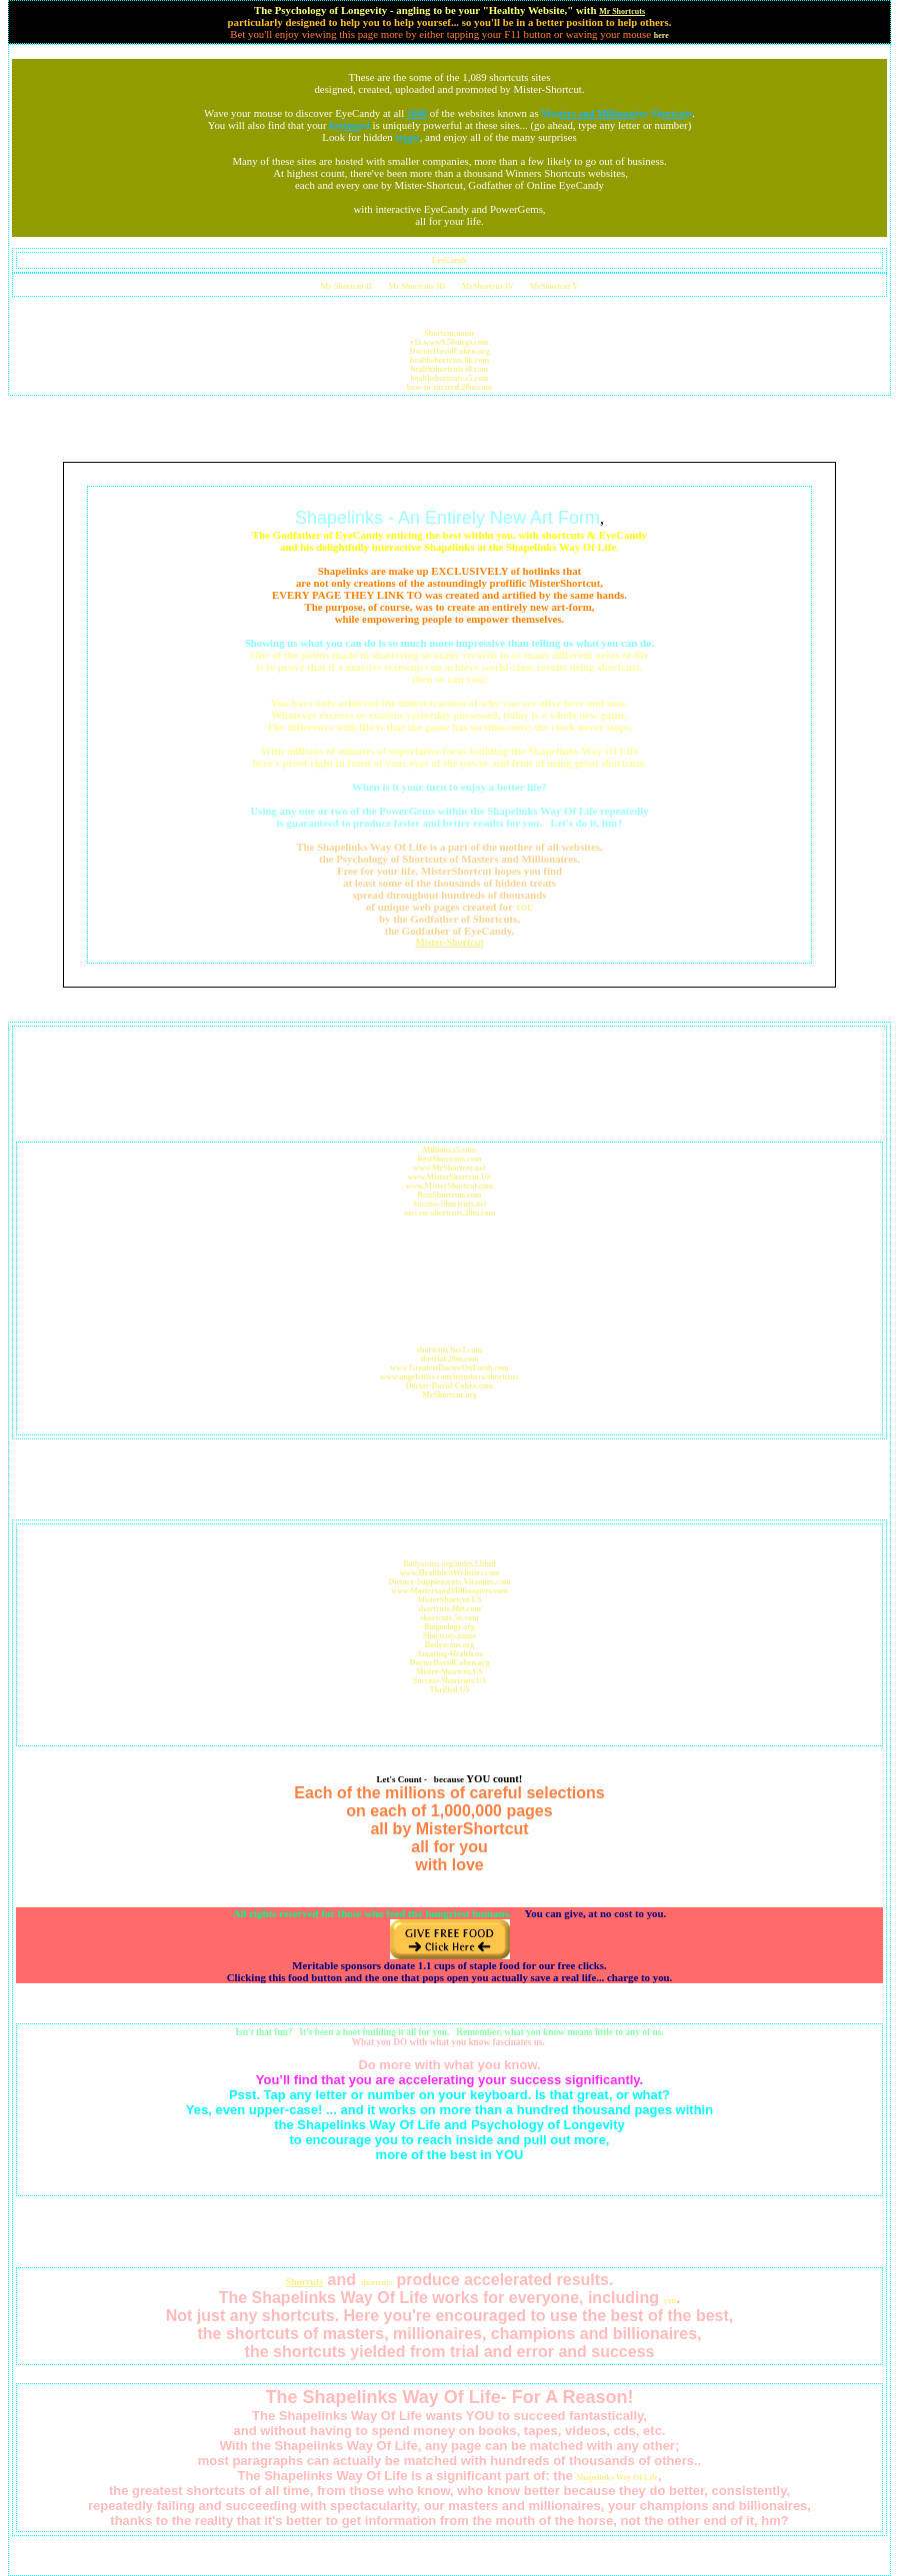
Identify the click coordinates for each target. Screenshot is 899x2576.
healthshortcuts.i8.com (449, 369)
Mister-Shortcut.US (449, 1671)
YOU (524, 908)
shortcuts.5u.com (449, 1617)
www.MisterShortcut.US (450, 1177)
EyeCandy (450, 260)
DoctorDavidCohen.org (450, 351)
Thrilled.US (449, 1689)
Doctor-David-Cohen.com (449, 1385)
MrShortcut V (554, 286)
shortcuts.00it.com (449, 1608)
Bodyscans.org (450, 1644)
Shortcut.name (449, 333)
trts (407, 137)
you (669, 2300)
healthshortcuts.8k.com (450, 360)
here (661, 35)
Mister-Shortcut (449, 942)
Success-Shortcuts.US (450, 1680)
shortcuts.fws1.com (449, 1349)
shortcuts (376, 2282)
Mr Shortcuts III (416, 286)
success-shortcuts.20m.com (450, 1213)
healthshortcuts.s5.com (449, 378)
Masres (594, 113)
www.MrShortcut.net (449, 1168)
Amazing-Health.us (450, 1653)
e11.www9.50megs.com (450, 342)
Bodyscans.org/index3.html (449, 1563)
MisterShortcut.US (449, 1599)
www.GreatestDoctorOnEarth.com (449, 1367)
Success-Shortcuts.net (450, 1204)
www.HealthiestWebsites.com (450, 1572)
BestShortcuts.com (450, 1159)
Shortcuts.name (450, 1635)
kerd (349, 125)
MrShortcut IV (488, 286)
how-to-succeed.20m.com (449, 387)
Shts (671, 113)
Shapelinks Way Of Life (616, 2477)
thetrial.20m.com (449, 1358)
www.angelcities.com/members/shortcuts (449, 1376)
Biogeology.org (449, 1626)
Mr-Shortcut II (346, 286)
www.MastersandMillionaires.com (449, 1590)
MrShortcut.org (449, 1394)
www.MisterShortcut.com (450, 1186)
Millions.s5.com (449, 1150)
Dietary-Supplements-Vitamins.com (449, 1581)
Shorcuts (305, 2281)
